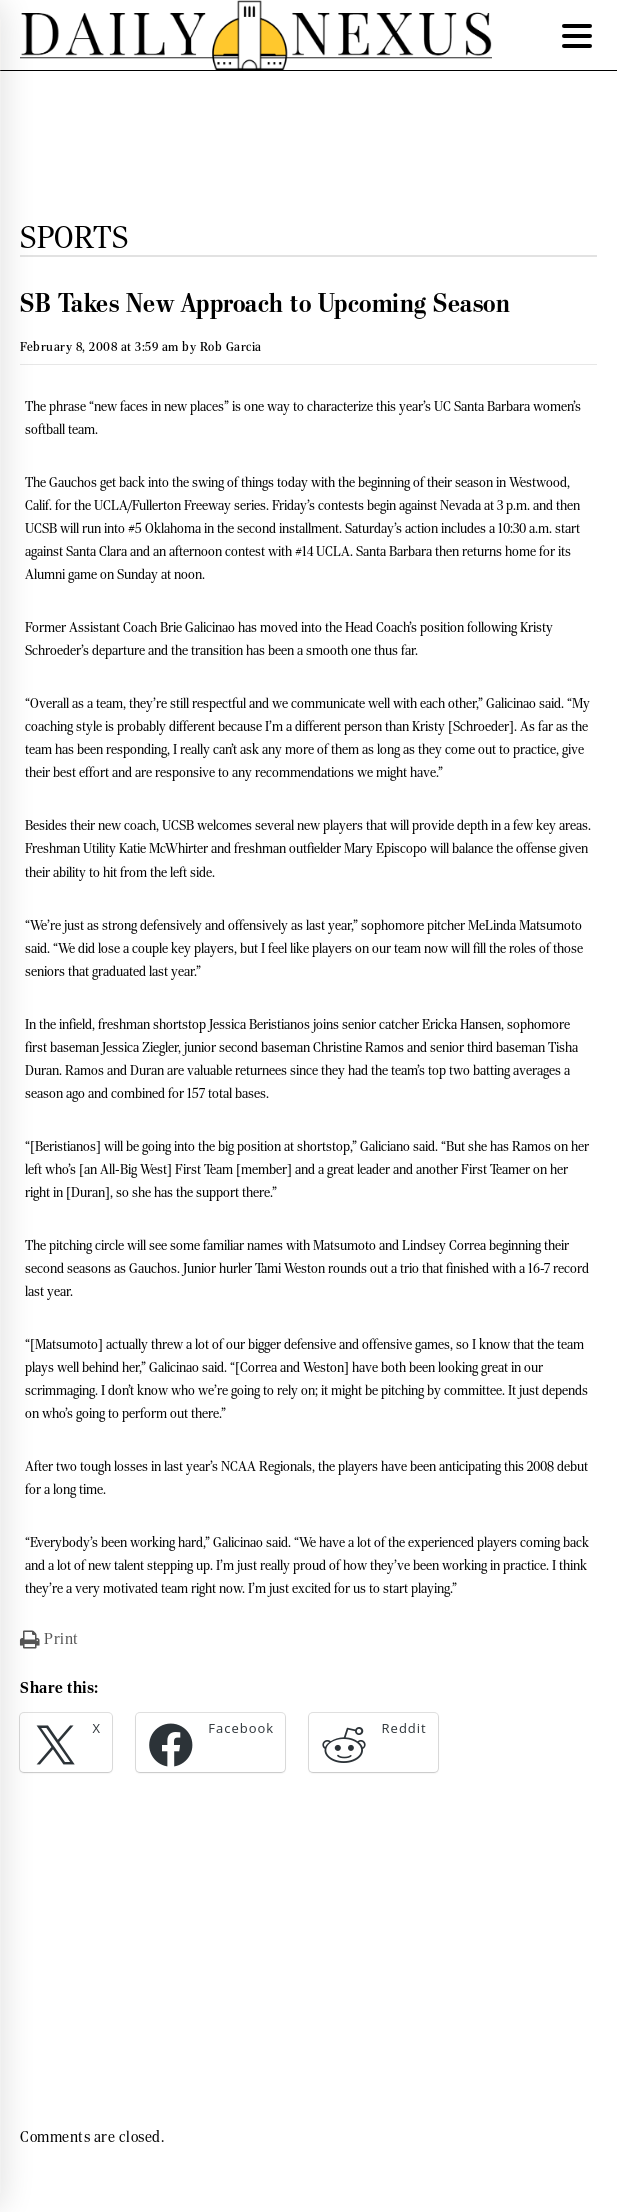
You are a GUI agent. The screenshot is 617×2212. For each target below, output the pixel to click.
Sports (74, 237)
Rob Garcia (231, 346)
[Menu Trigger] (577, 35)
